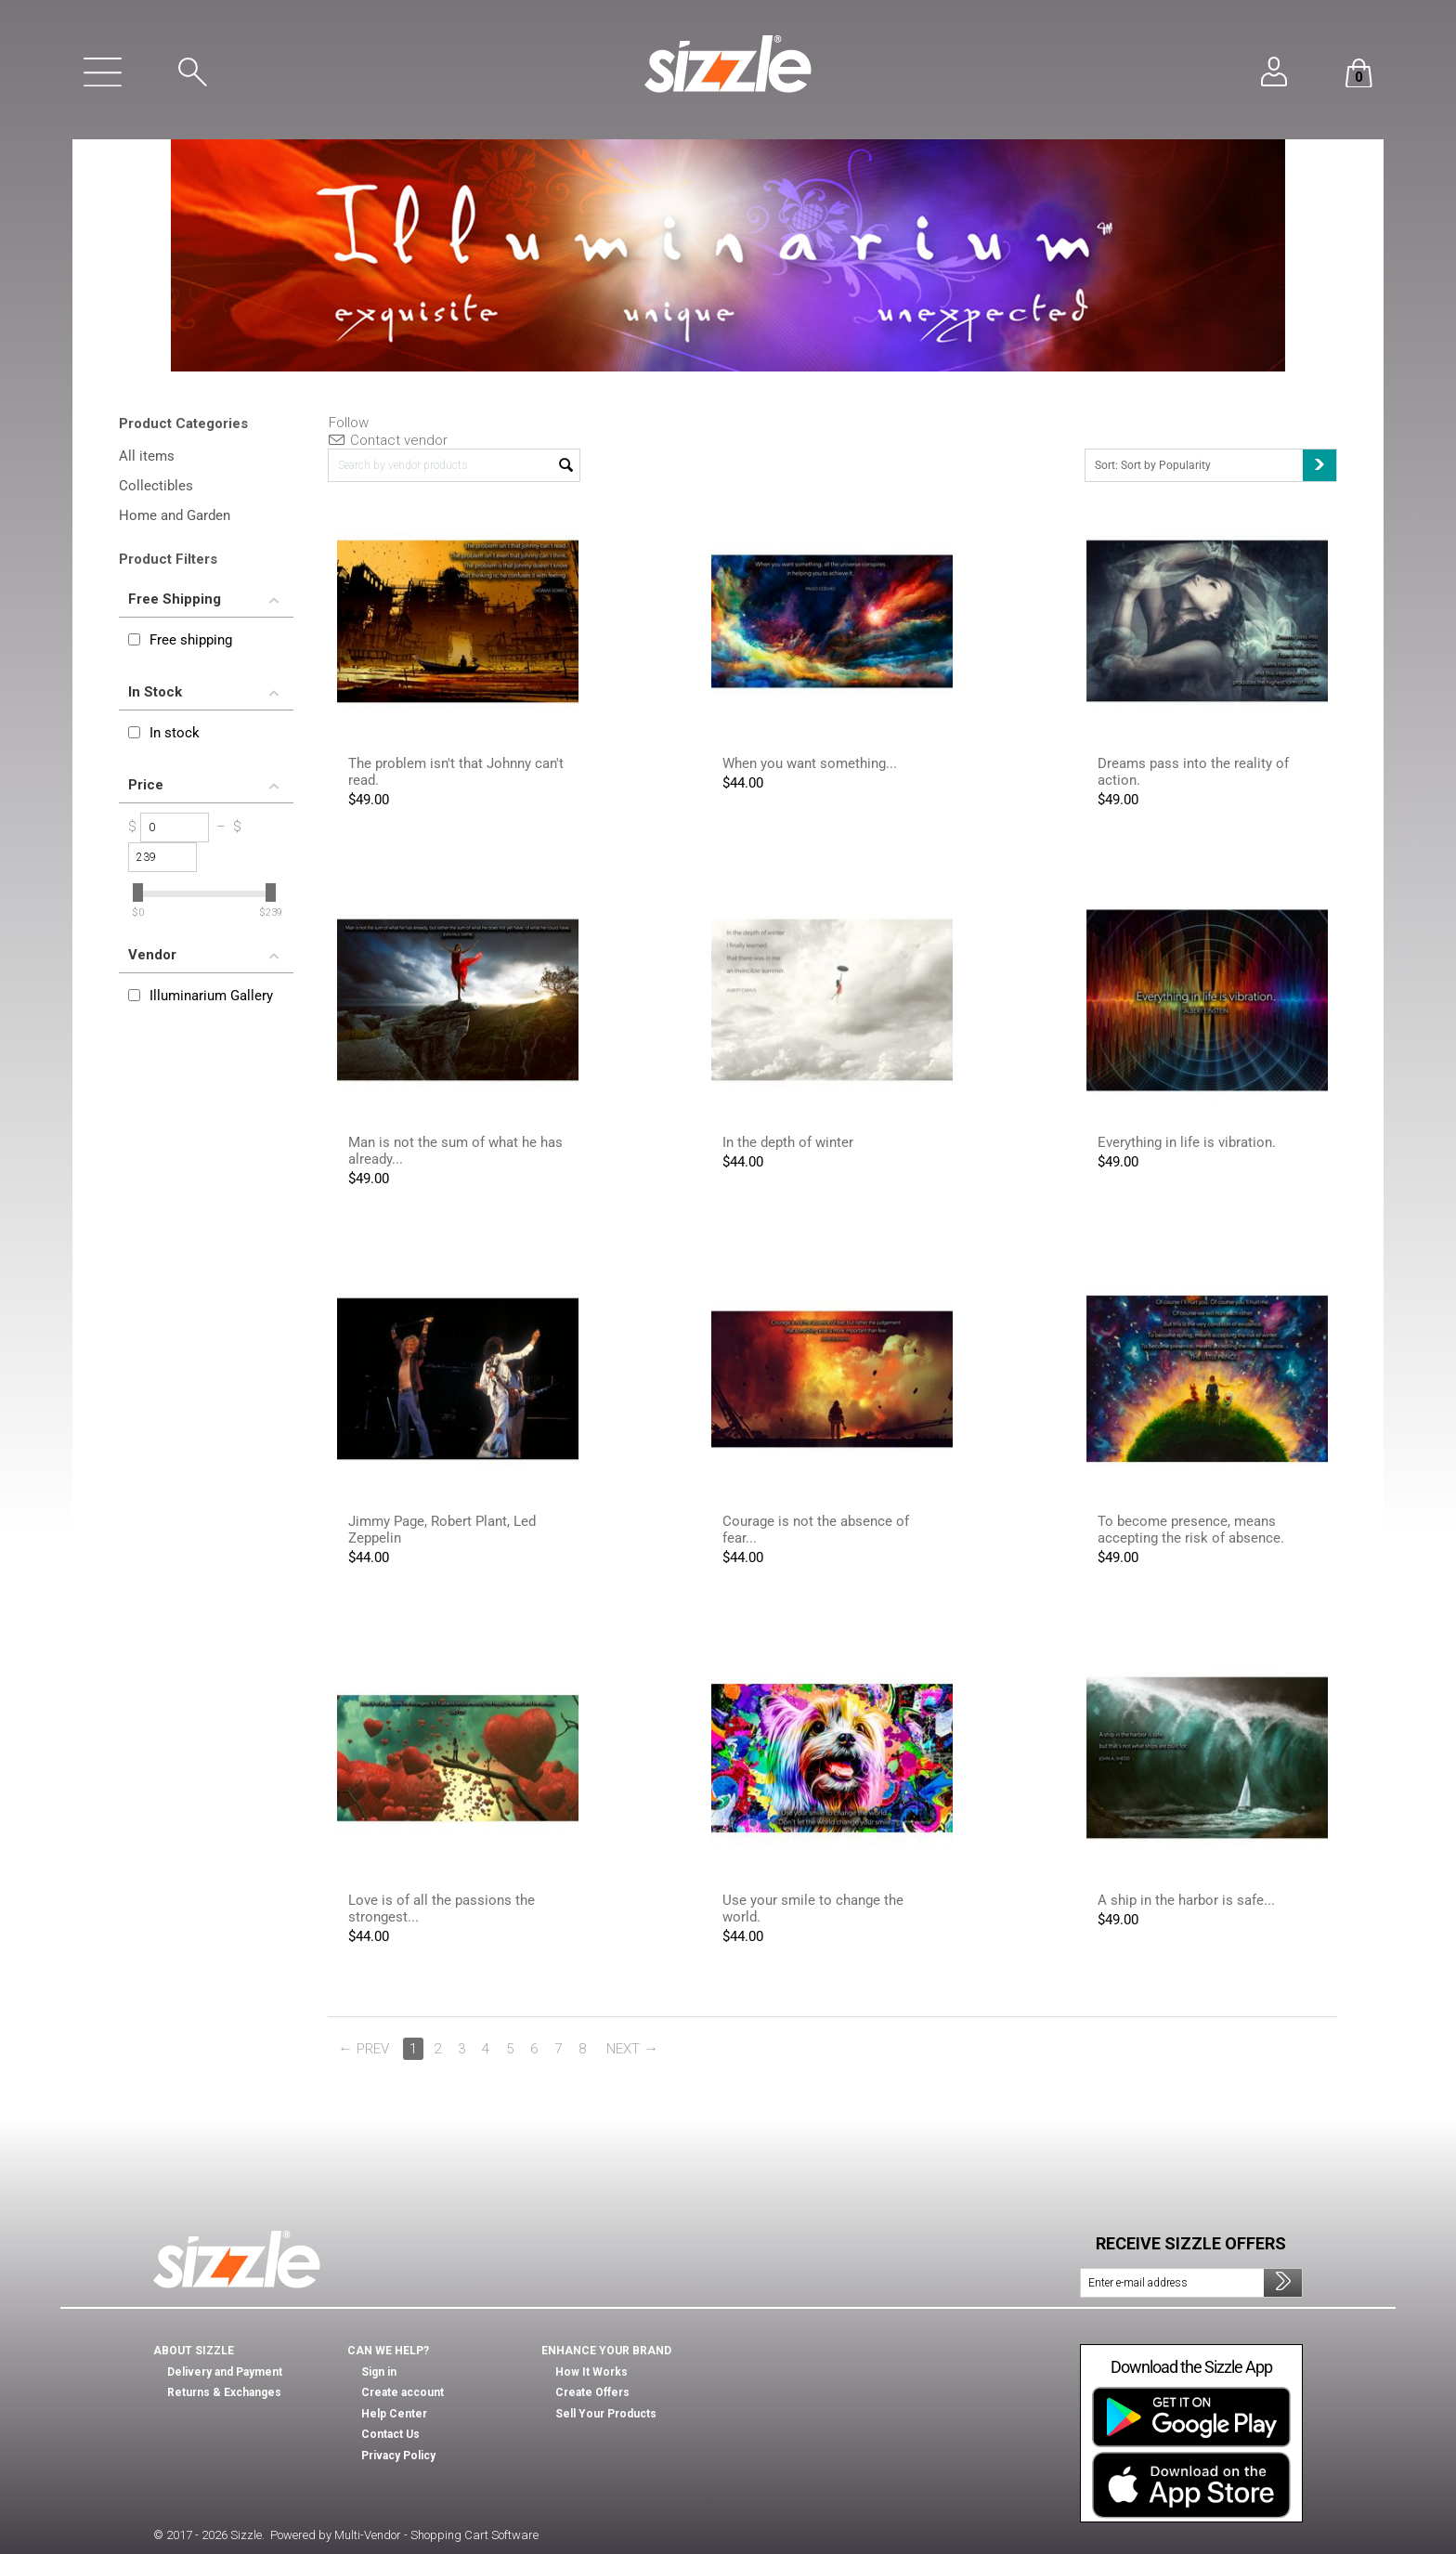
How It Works (591, 2371)
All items (147, 456)
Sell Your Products (605, 2413)
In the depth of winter (787, 1142)
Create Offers (592, 2392)
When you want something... (809, 763)
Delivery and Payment (224, 2371)
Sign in (378, 2371)
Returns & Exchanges (224, 2392)
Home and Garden (174, 515)
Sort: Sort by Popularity (1215, 465)
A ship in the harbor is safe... (1186, 1900)
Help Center (394, 2413)
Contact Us (390, 2434)
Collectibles (156, 485)
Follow (349, 423)
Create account (402, 2392)
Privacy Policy (398, 2455)
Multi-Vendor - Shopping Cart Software (436, 2535)
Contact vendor (388, 440)
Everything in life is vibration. (1187, 1142)
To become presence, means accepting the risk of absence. (1191, 1529)
